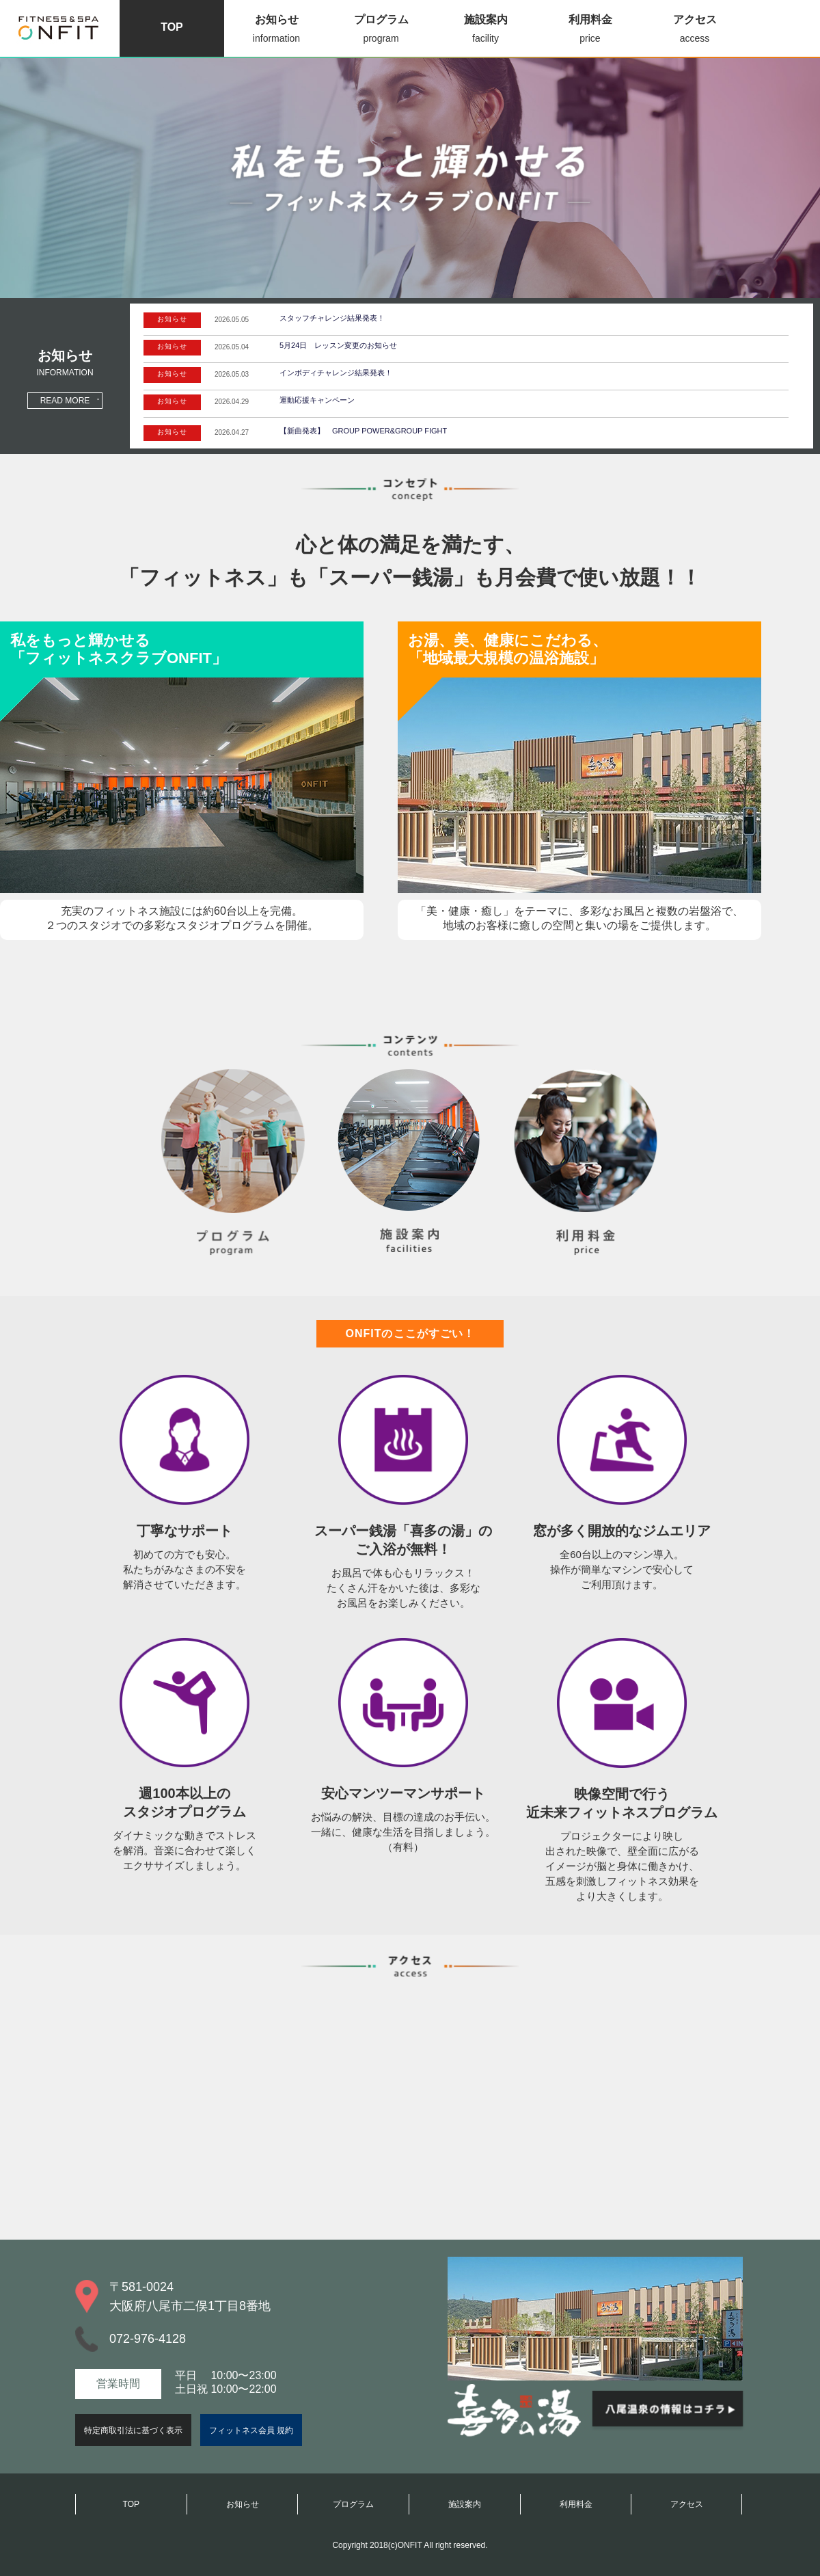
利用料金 (590, 30)
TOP (172, 27)
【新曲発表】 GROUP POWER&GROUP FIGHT (363, 431)
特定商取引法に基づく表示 (133, 2430)
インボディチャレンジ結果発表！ (335, 372)
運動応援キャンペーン (317, 400)
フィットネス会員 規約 (251, 2430)
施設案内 (485, 30)
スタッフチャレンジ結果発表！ (332, 318)
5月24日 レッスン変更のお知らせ (338, 345)
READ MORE (65, 400)
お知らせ (276, 30)
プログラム (381, 30)
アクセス (694, 30)
